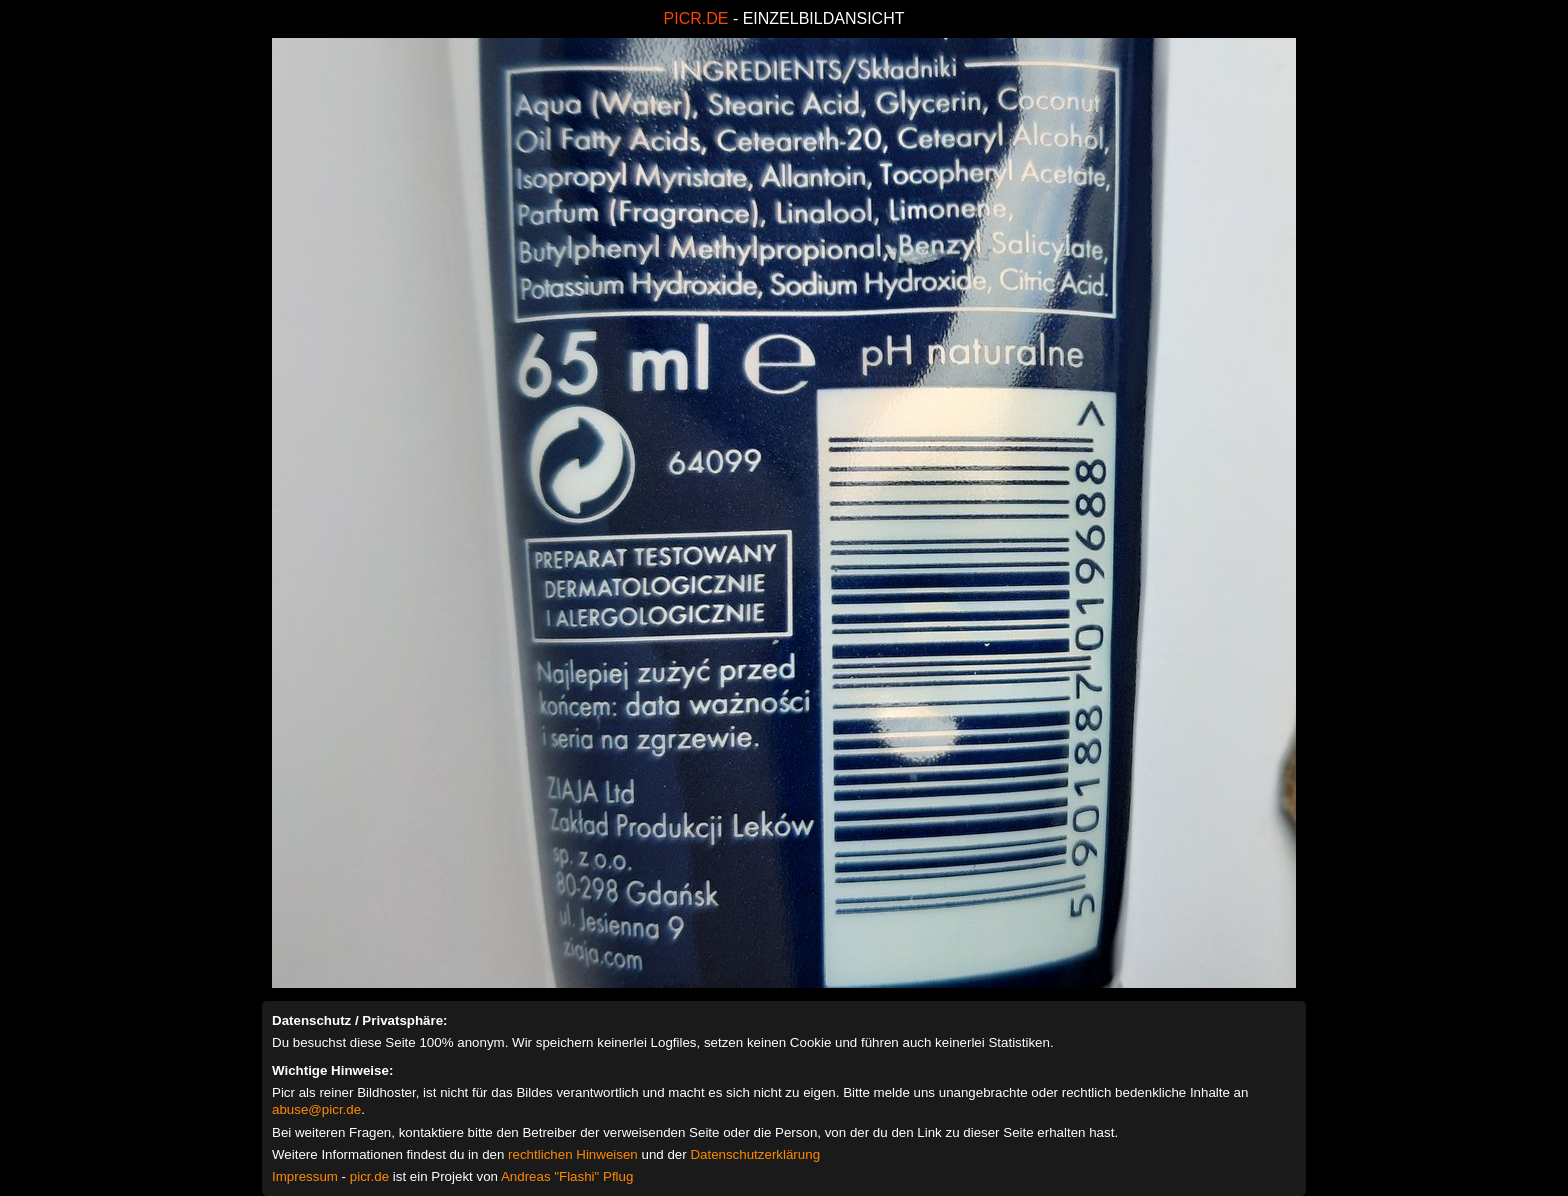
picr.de (369, 1176)
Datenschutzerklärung (755, 1154)
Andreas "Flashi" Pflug (567, 1176)
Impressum (305, 1176)
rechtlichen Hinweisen (573, 1154)
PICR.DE (696, 18)
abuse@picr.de (316, 1109)
